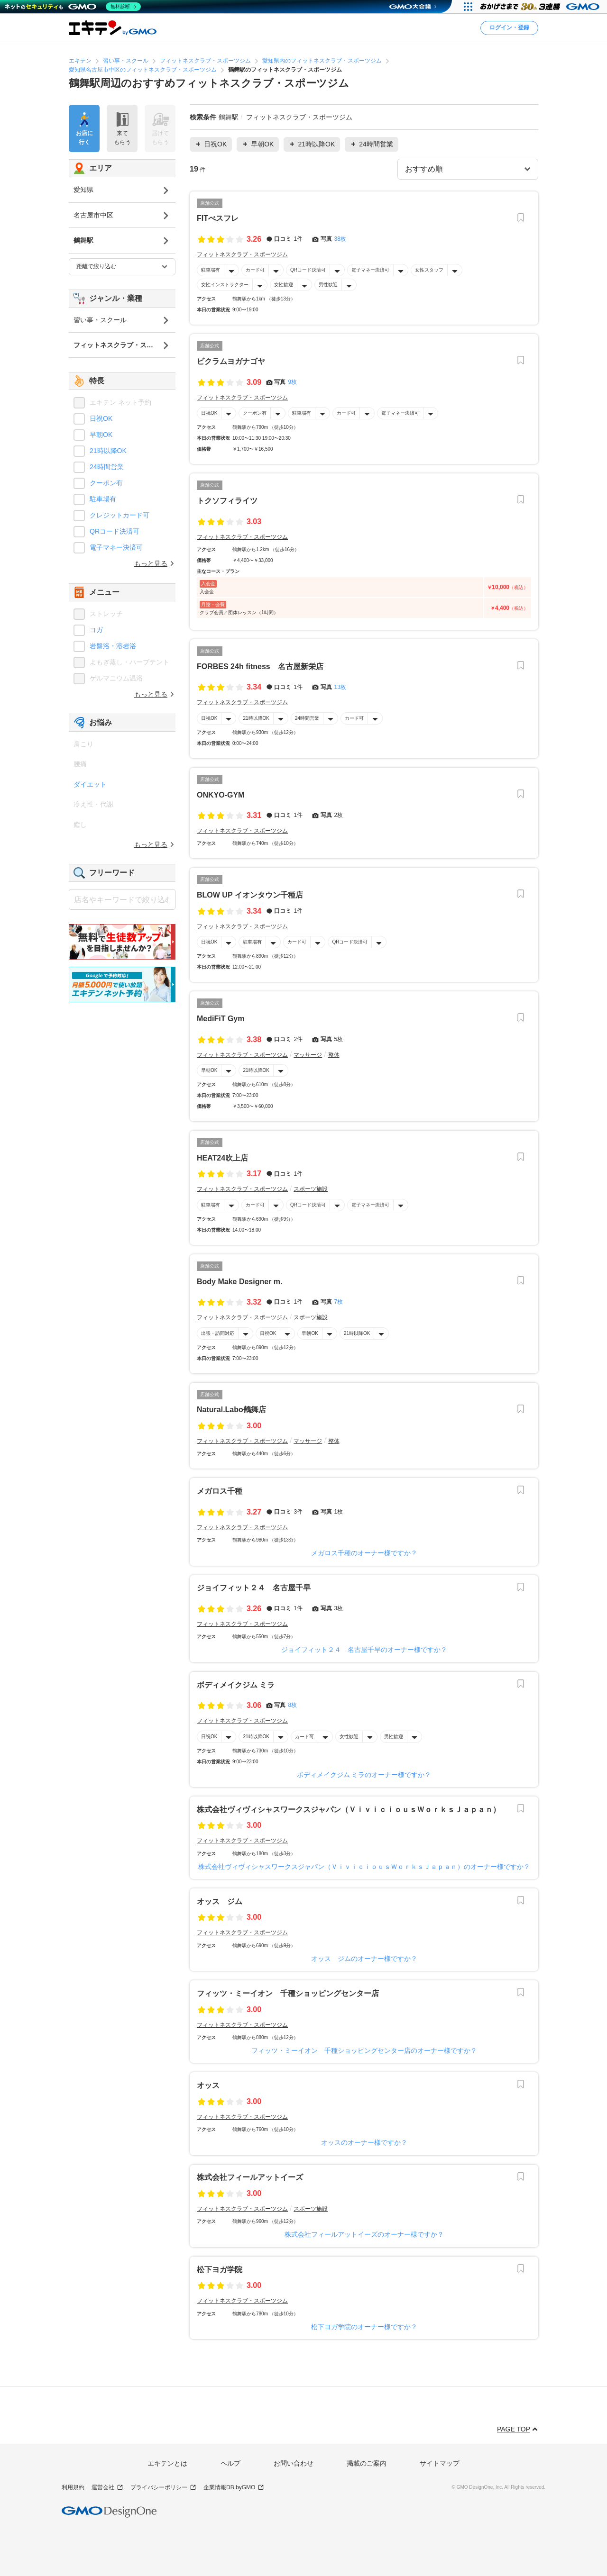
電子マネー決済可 (370, 269)
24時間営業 (307, 718)
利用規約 (73, 2487)
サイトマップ (440, 2463)
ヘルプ (230, 2463)
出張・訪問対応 (217, 1333)
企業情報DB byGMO (233, 2487)
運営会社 (107, 2487)
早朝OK (209, 1070)
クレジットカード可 (119, 515)
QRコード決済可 (308, 269)
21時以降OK (256, 718)
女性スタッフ (429, 269)
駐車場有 (210, 269)
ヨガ (96, 630)
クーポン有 (255, 413)
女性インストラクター (224, 284)
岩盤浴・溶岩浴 (113, 646)
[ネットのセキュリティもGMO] (72, 6)
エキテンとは (167, 2463)
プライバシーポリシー (163, 2487)
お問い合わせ (293, 2463)
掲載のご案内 (366, 2463)
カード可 (255, 269)
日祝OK (209, 413)
